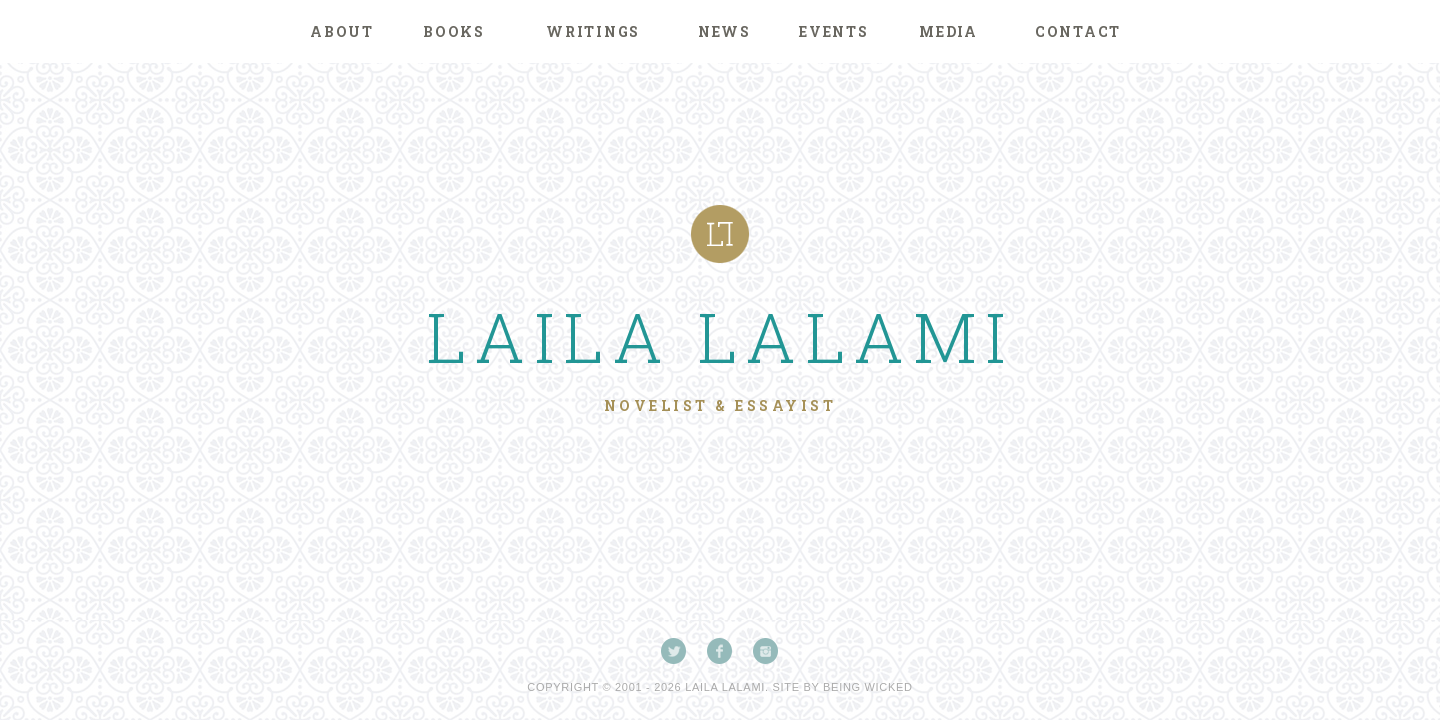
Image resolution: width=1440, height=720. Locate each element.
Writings (593, 31)
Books (454, 31)
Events (834, 31)
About (342, 31)
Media (948, 31)
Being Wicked (868, 687)
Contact (1078, 31)
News (724, 31)
